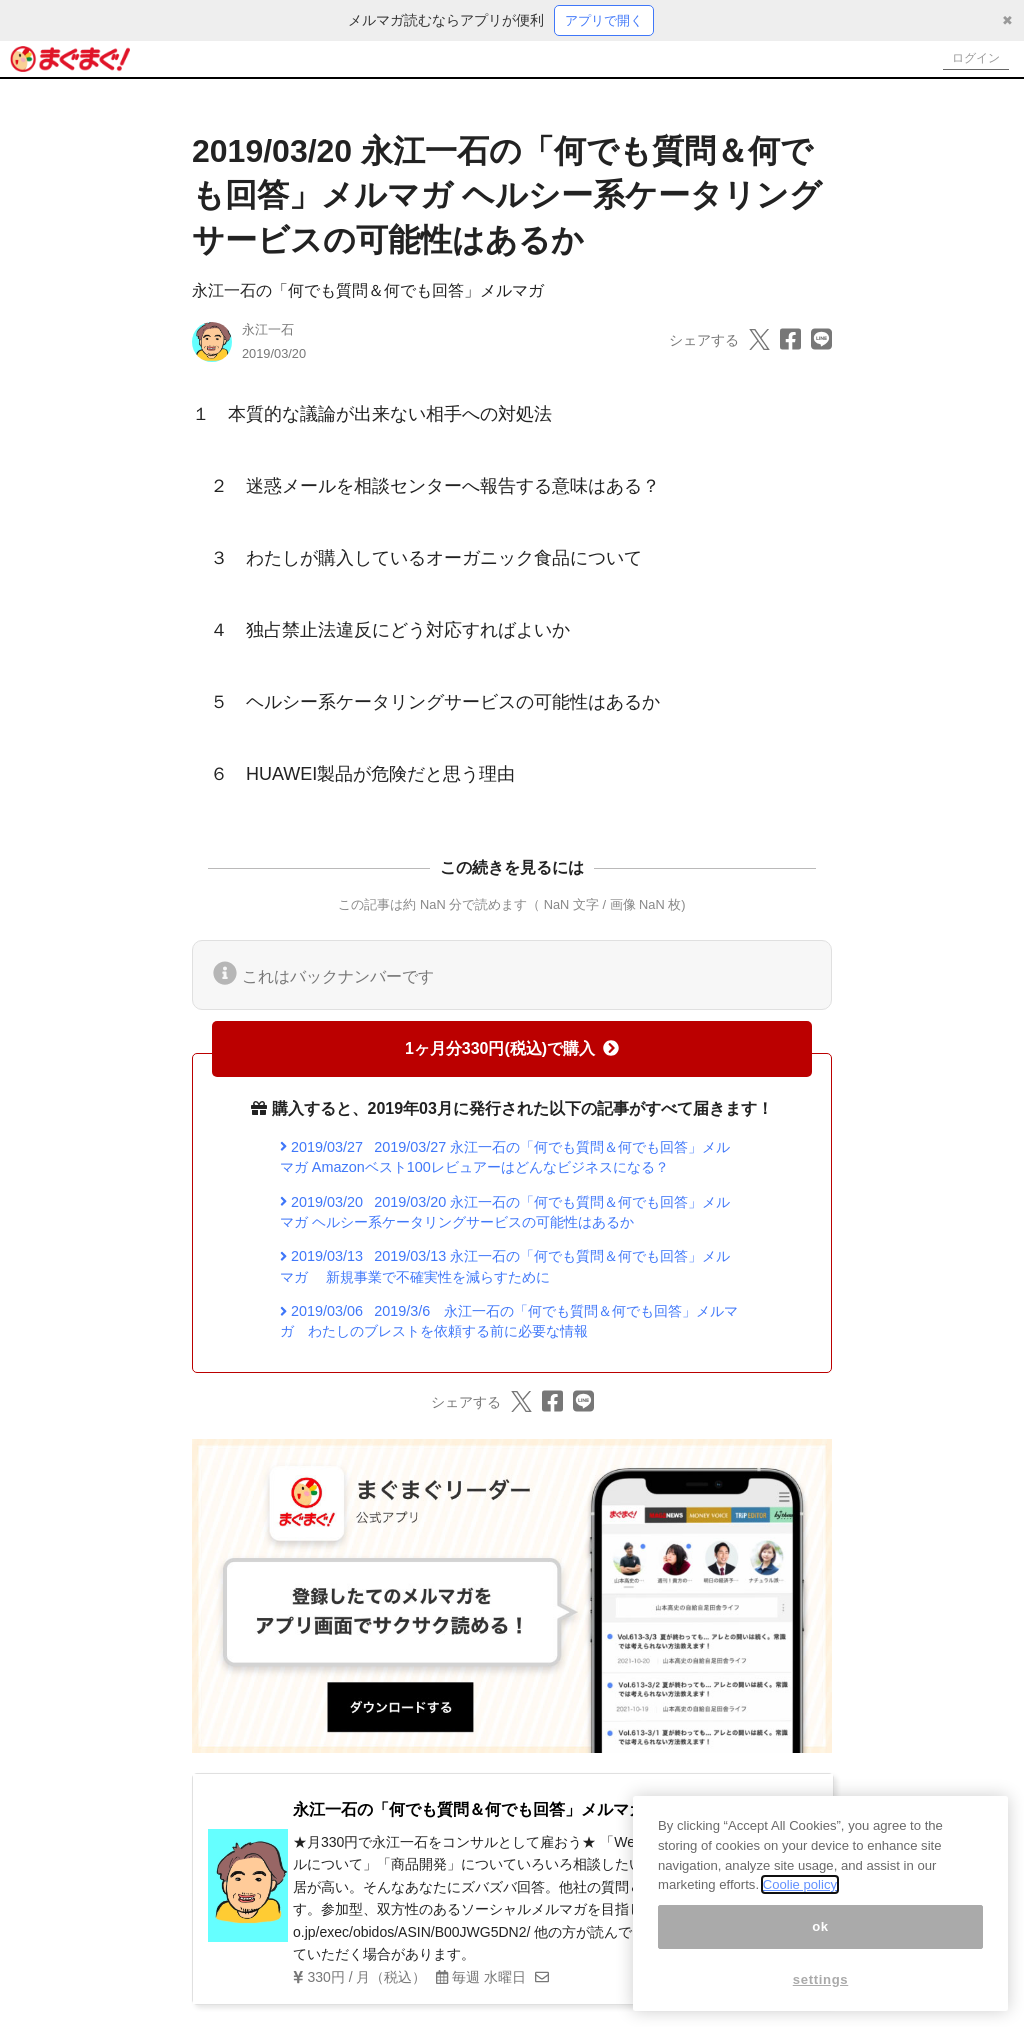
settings (821, 1979)
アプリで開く (604, 21)
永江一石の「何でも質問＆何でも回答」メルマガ (368, 292)
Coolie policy (800, 1884)
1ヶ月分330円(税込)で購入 (512, 1050)
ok (820, 1926)
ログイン (970, 60)
